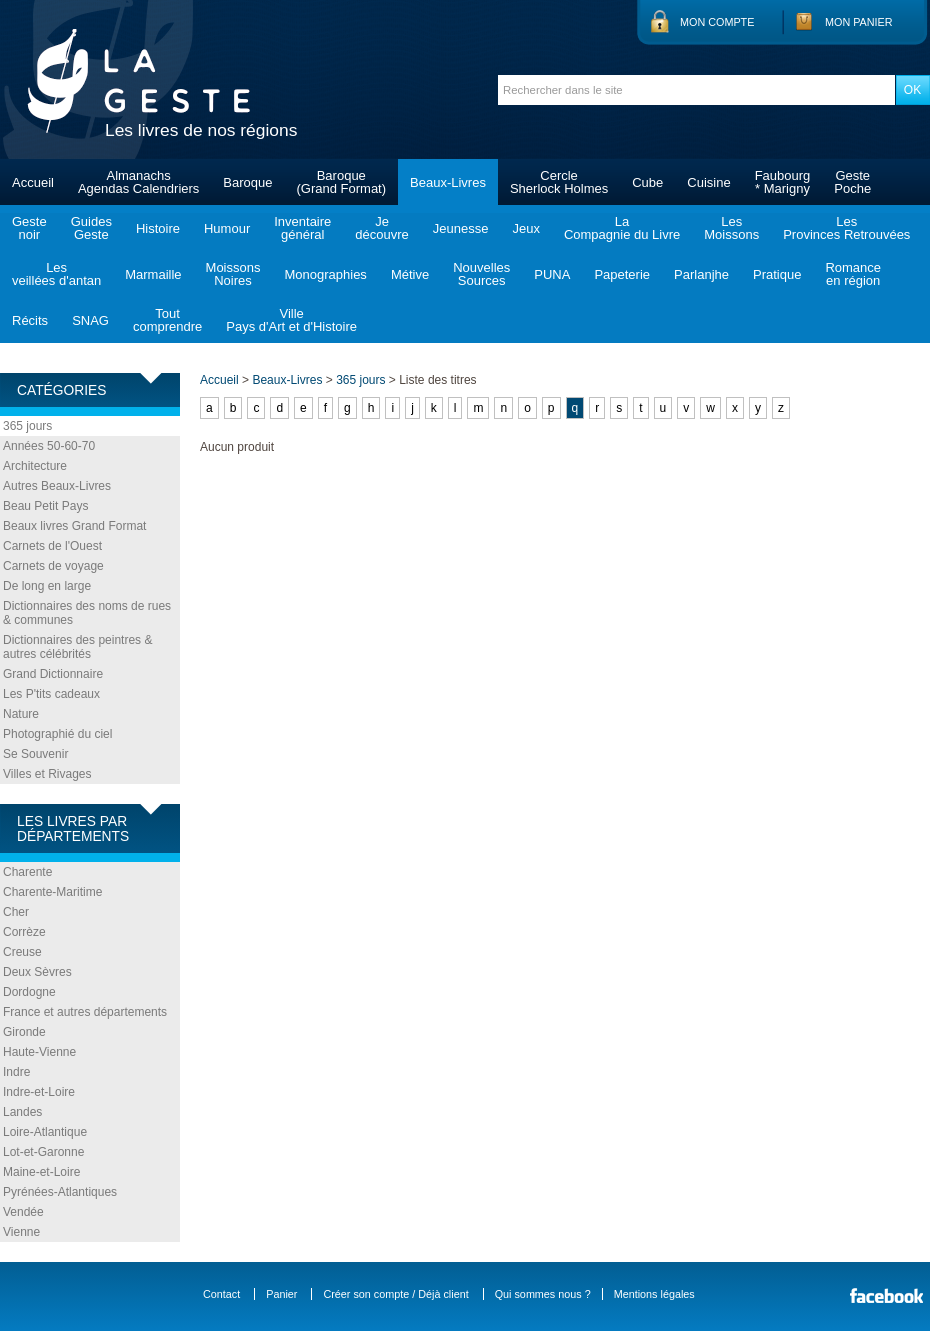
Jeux (525, 228)
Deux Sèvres (37, 972)
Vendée (23, 1212)
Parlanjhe (701, 274)
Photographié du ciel (57, 734)
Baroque (247, 182)
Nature (21, 714)
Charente (27, 872)
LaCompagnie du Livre (622, 228)
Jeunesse (461, 228)
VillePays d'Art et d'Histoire (291, 320)
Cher (16, 912)
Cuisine (708, 182)
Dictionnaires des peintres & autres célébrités (77, 647)
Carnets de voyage (53, 566)
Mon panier (859, 22)
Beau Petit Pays (45, 506)
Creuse (22, 952)
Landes (22, 1112)
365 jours (27, 426)
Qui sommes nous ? (543, 1294)
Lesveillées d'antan (56, 274)
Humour (227, 228)
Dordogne (29, 992)
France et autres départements (85, 1012)
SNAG (90, 320)
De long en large (47, 586)
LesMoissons (731, 228)
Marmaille (153, 274)
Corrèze (24, 932)
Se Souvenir (35, 754)
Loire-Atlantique (45, 1132)
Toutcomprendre (167, 320)
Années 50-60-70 (49, 446)
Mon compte (717, 22)
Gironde (24, 1032)
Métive (410, 274)
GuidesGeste (91, 228)
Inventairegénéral (302, 228)
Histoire (158, 228)
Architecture (35, 466)
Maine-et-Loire (41, 1172)
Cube (647, 182)
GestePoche (852, 182)
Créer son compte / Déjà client (395, 1294)
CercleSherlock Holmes (559, 182)
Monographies (325, 274)
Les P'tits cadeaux (51, 694)
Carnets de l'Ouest (52, 546)
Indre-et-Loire (39, 1092)
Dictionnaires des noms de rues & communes (87, 613)
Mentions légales (654, 1294)
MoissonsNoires (233, 274)
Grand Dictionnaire (53, 674)
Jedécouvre (381, 228)
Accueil (33, 182)
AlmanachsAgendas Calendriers (138, 182)
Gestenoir (29, 228)
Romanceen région (853, 274)
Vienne (21, 1232)
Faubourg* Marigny (783, 182)
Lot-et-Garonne (43, 1152)
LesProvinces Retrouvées (846, 228)
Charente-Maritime (52, 892)
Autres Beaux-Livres (57, 486)
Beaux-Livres (448, 182)
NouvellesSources (481, 274)
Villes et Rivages (47, 774)
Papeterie (622, 274)
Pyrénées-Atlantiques (60, 1192)
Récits (30, 320)
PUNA (552, 274)
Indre (16, 1072)
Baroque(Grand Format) (341, 182)
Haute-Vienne (39, 1052)
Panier (281, 1294)
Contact (221, 1294)
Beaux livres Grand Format (74, 526)
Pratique (777, 274)
